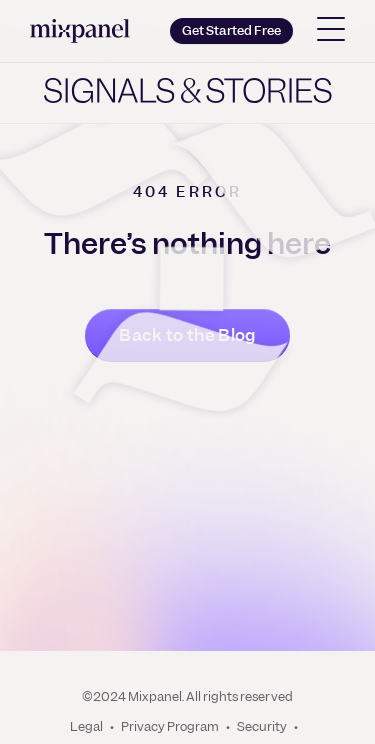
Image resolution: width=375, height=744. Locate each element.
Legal (86, 727)
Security (262, 727)
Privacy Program (170, 727)
